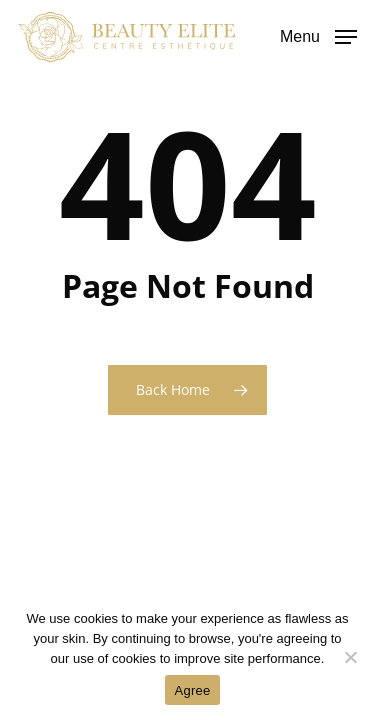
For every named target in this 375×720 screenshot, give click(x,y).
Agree (193, 690)
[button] (318, 36)
